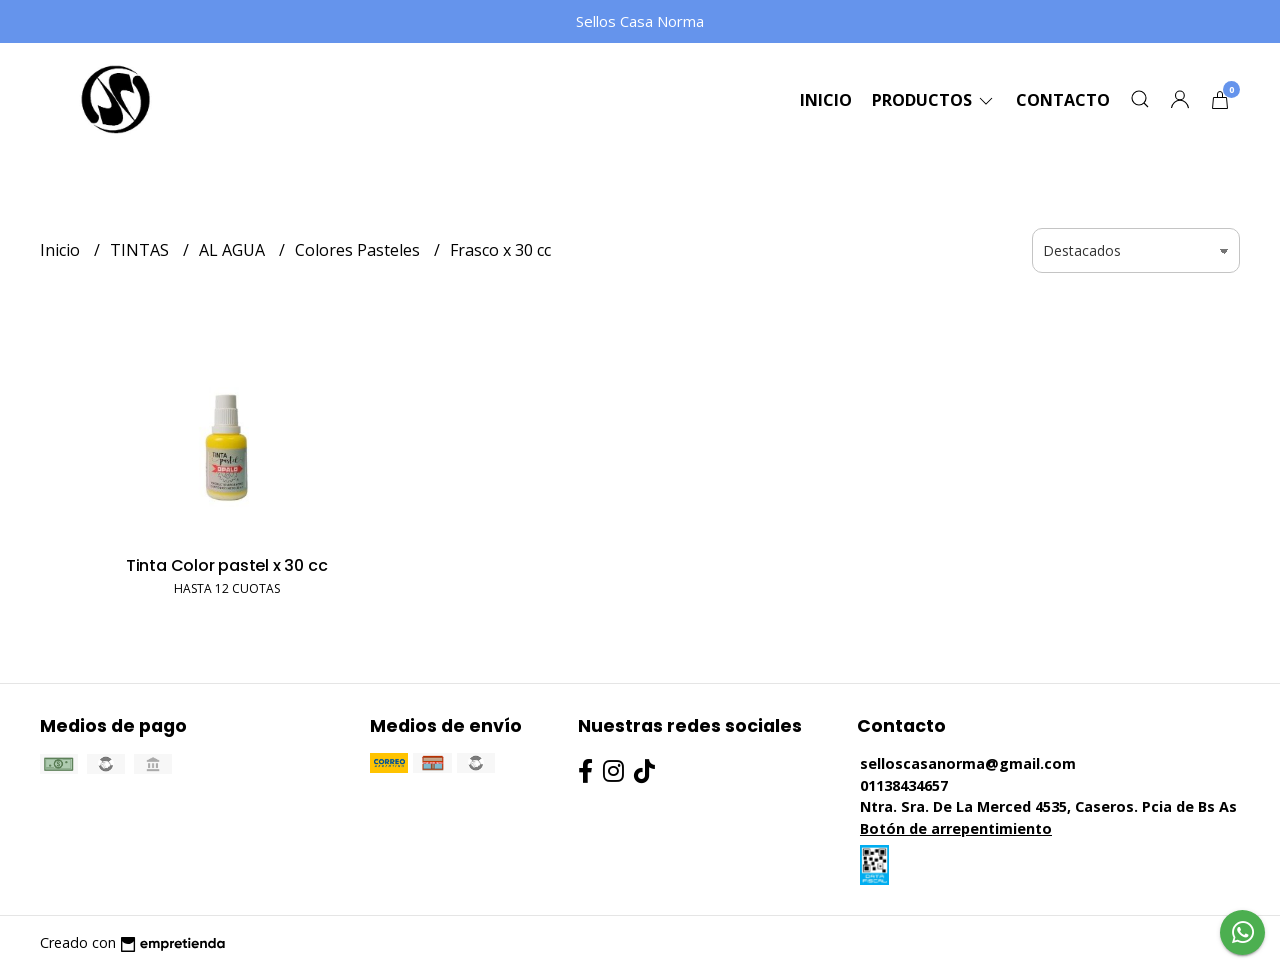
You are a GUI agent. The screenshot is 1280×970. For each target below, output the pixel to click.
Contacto (1063, 100)
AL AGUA (234, 250)
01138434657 (904, 785)
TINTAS (141, 250)
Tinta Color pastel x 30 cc (227, 565)
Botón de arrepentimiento (956, 828)
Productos (934, 100)
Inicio (826, 100)
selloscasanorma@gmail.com (968, 763)
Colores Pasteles (359, 250)
